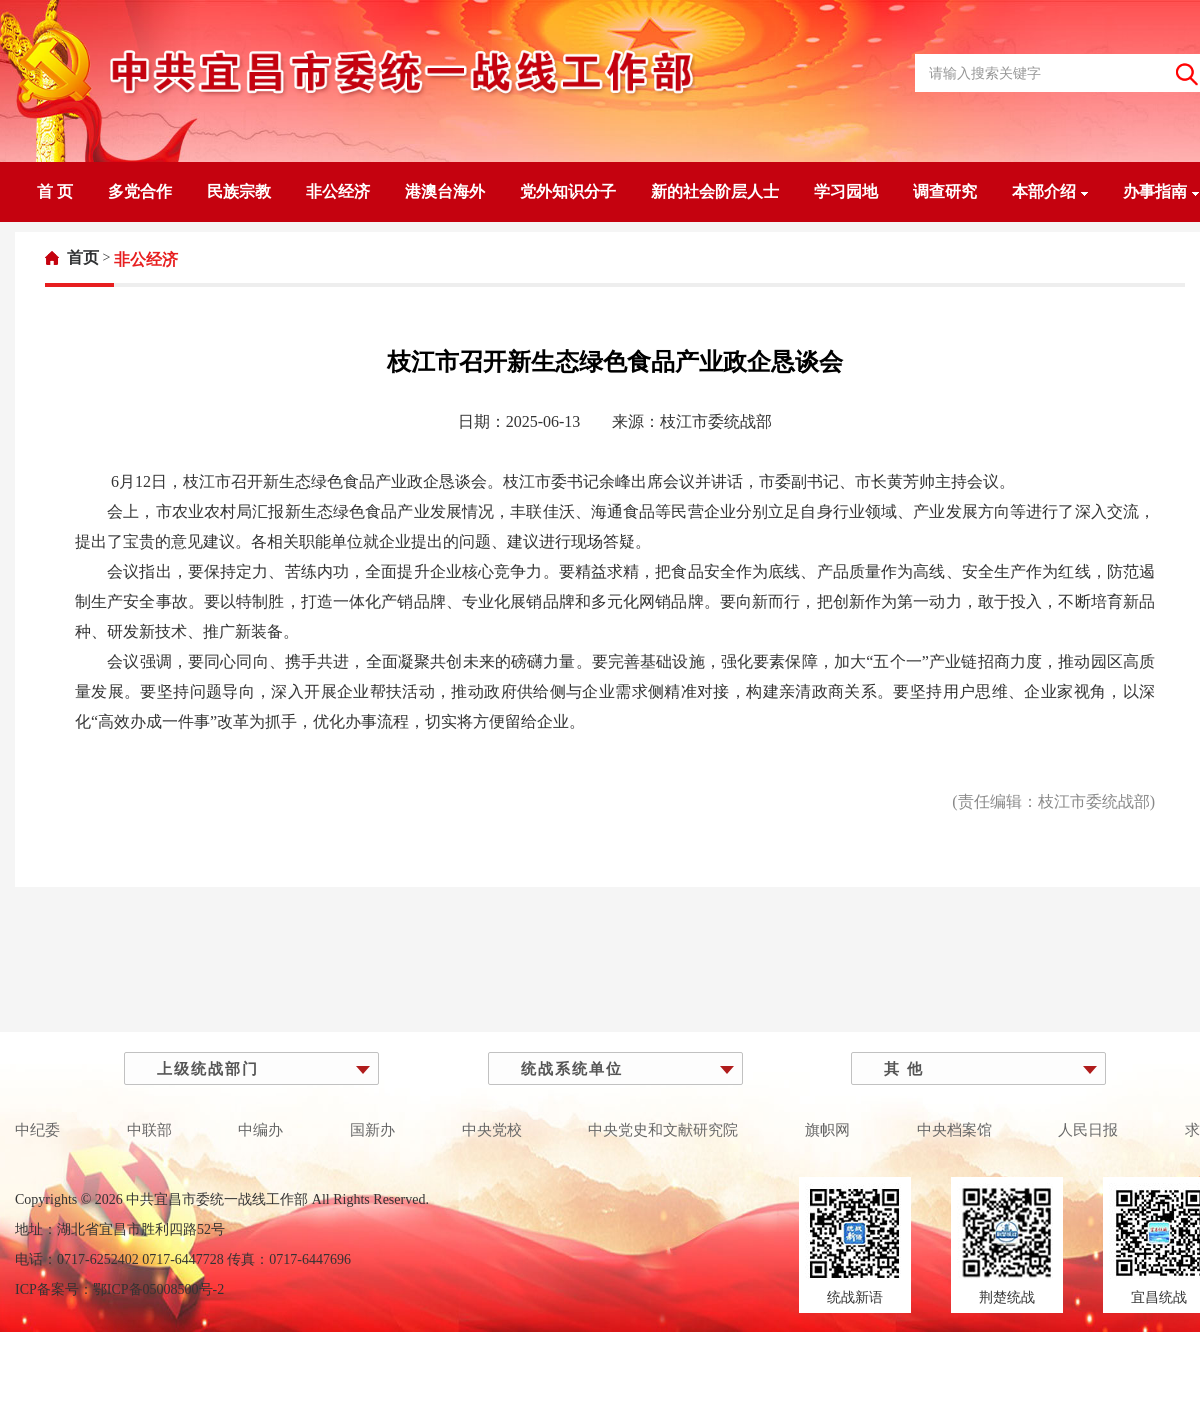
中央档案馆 (954, 1130)
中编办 (260, 1130)
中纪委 (37, 1130)
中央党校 (492, 1130)
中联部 (149, 1130)
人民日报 (1088, 1130)
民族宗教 (239, 191)
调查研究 (945, 191)
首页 (83, 257)
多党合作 (140, 191)
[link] (72, 257)
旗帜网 (827, 1130)
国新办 (372, 1130)
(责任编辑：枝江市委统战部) (1053, 801)
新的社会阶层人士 (715, 191)
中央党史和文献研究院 (663, 1130)
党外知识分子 (568, 191)
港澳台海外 (445, 191)
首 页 (55, 191)
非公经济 (338, 191)
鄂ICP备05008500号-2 (158, 1289)
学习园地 (846, 191)
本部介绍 (1050, 191)
